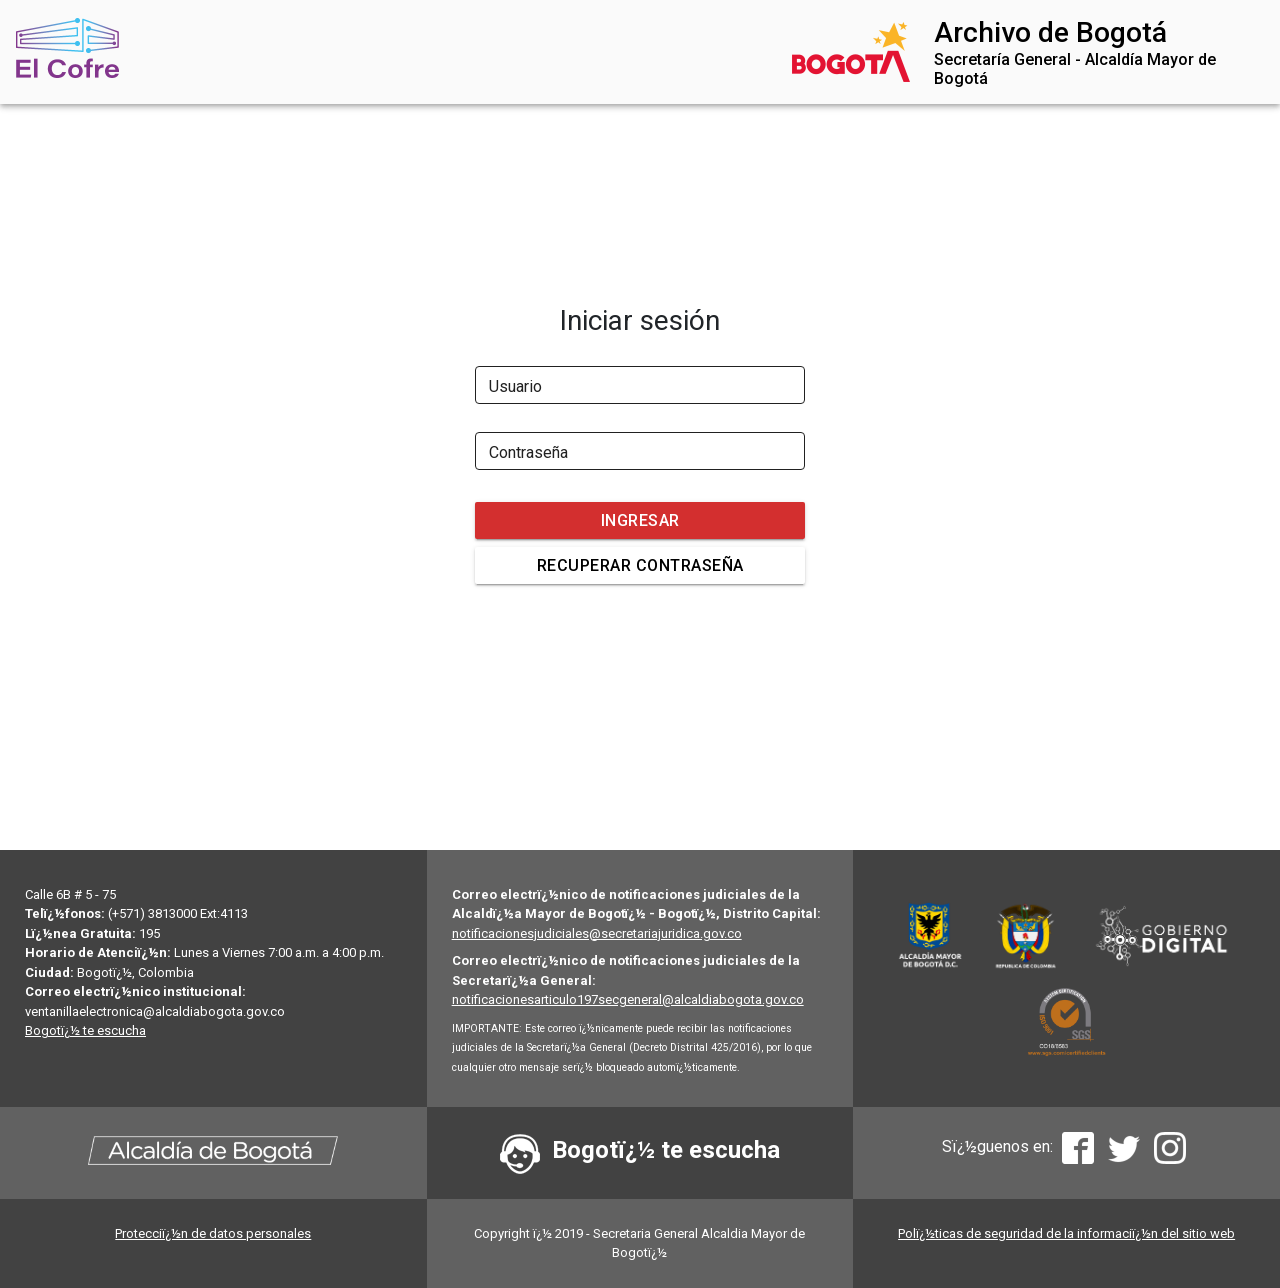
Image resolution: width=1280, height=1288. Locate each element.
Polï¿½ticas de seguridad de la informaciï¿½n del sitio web (1066, 1233)
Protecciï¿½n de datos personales (213, 1233)
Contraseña (528, 452)
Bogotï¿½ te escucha (85, 1030)
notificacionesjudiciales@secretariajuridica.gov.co (597, 933)
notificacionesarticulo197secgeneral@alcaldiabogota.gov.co (628, 999)
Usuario (515, 386)
